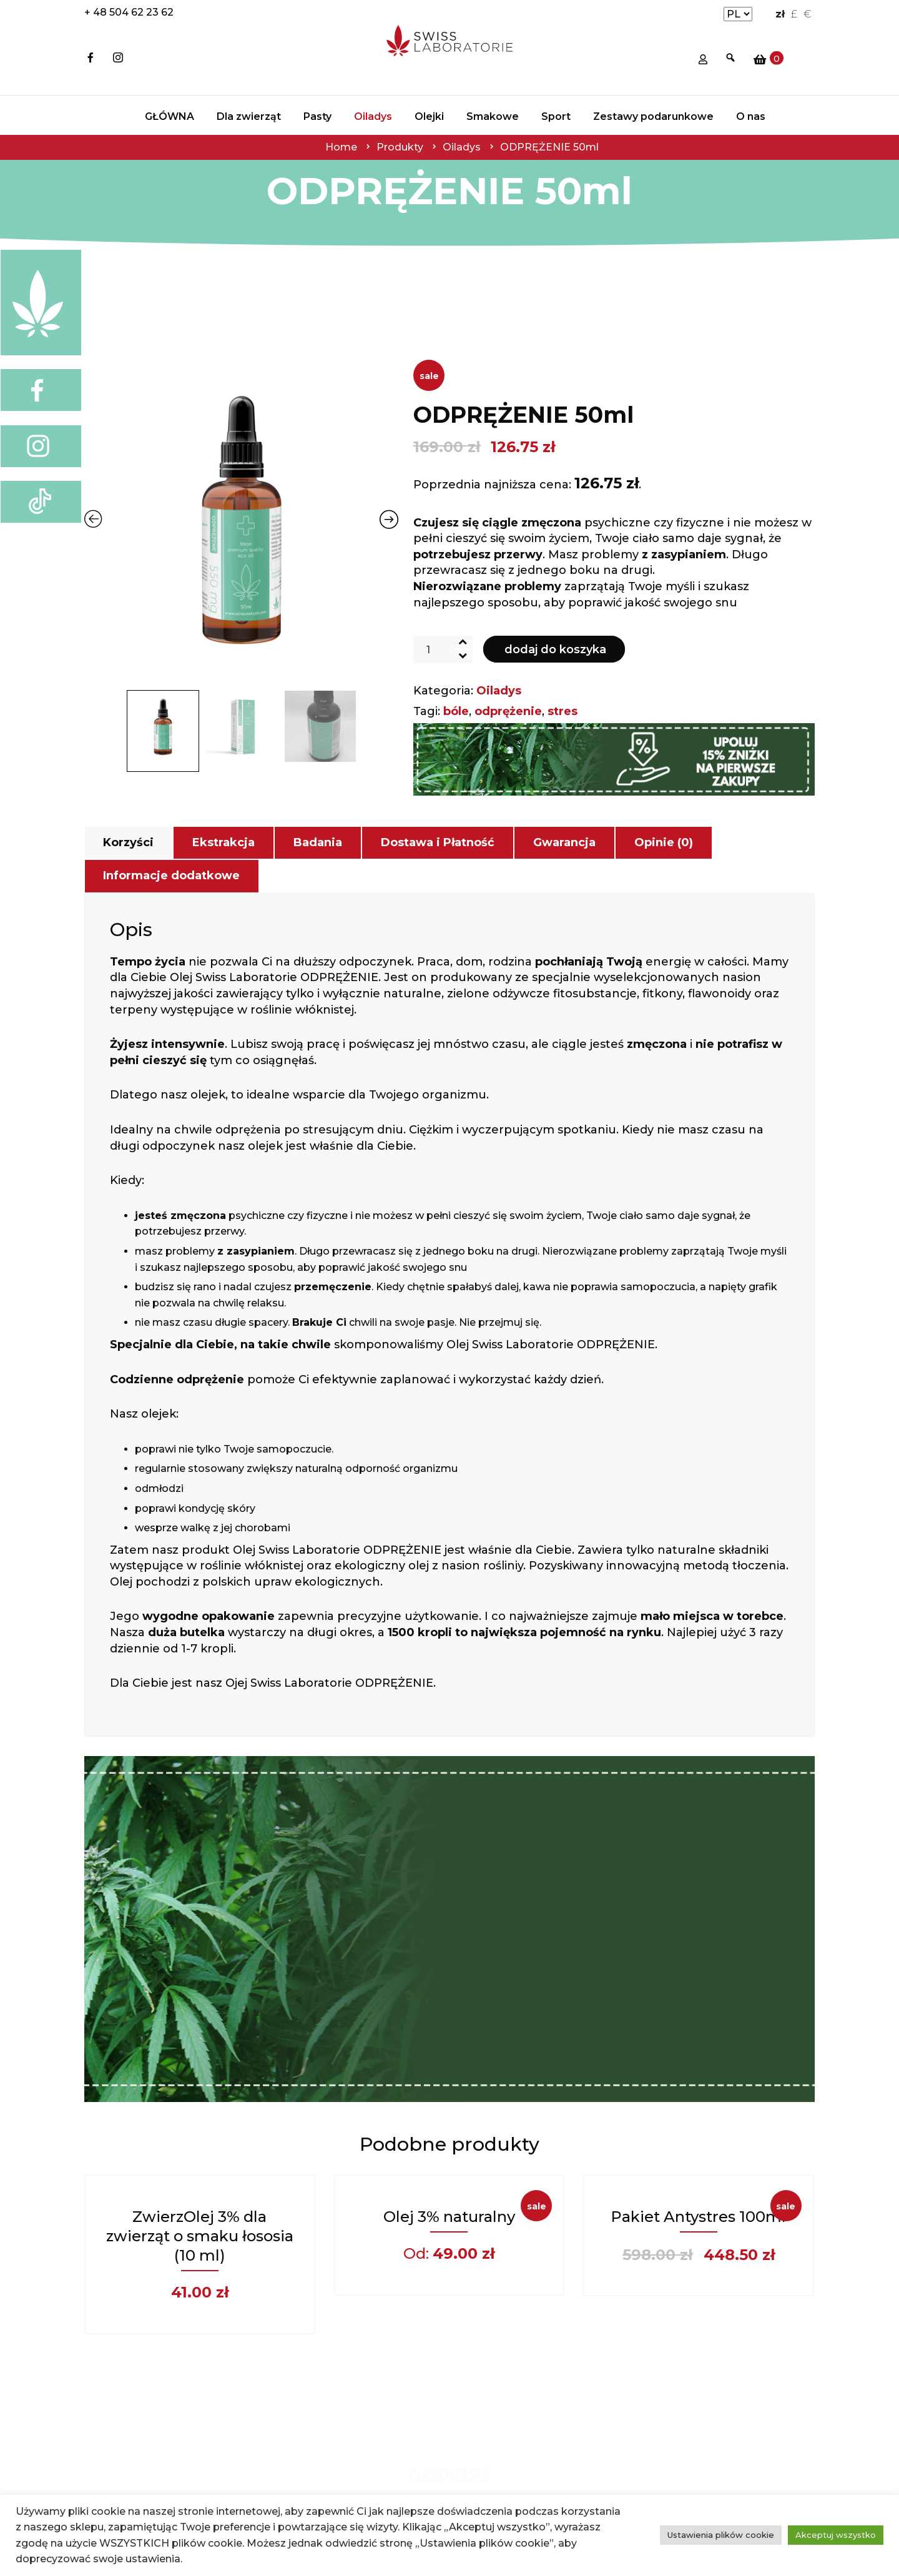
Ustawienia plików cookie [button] (720, 2535)
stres (562, 711)
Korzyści (128, 842)
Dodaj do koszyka (555, 649)
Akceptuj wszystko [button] (835, 2535)
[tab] (128, 843)
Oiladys (498, 691)
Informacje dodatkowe (171, 875)
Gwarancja (564, 842)
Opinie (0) (663, 842)
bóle (456, 711)
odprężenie (508, 711)
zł (780, 14)
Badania (317, 842)
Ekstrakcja (223, 842)
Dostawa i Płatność (437, 842)
